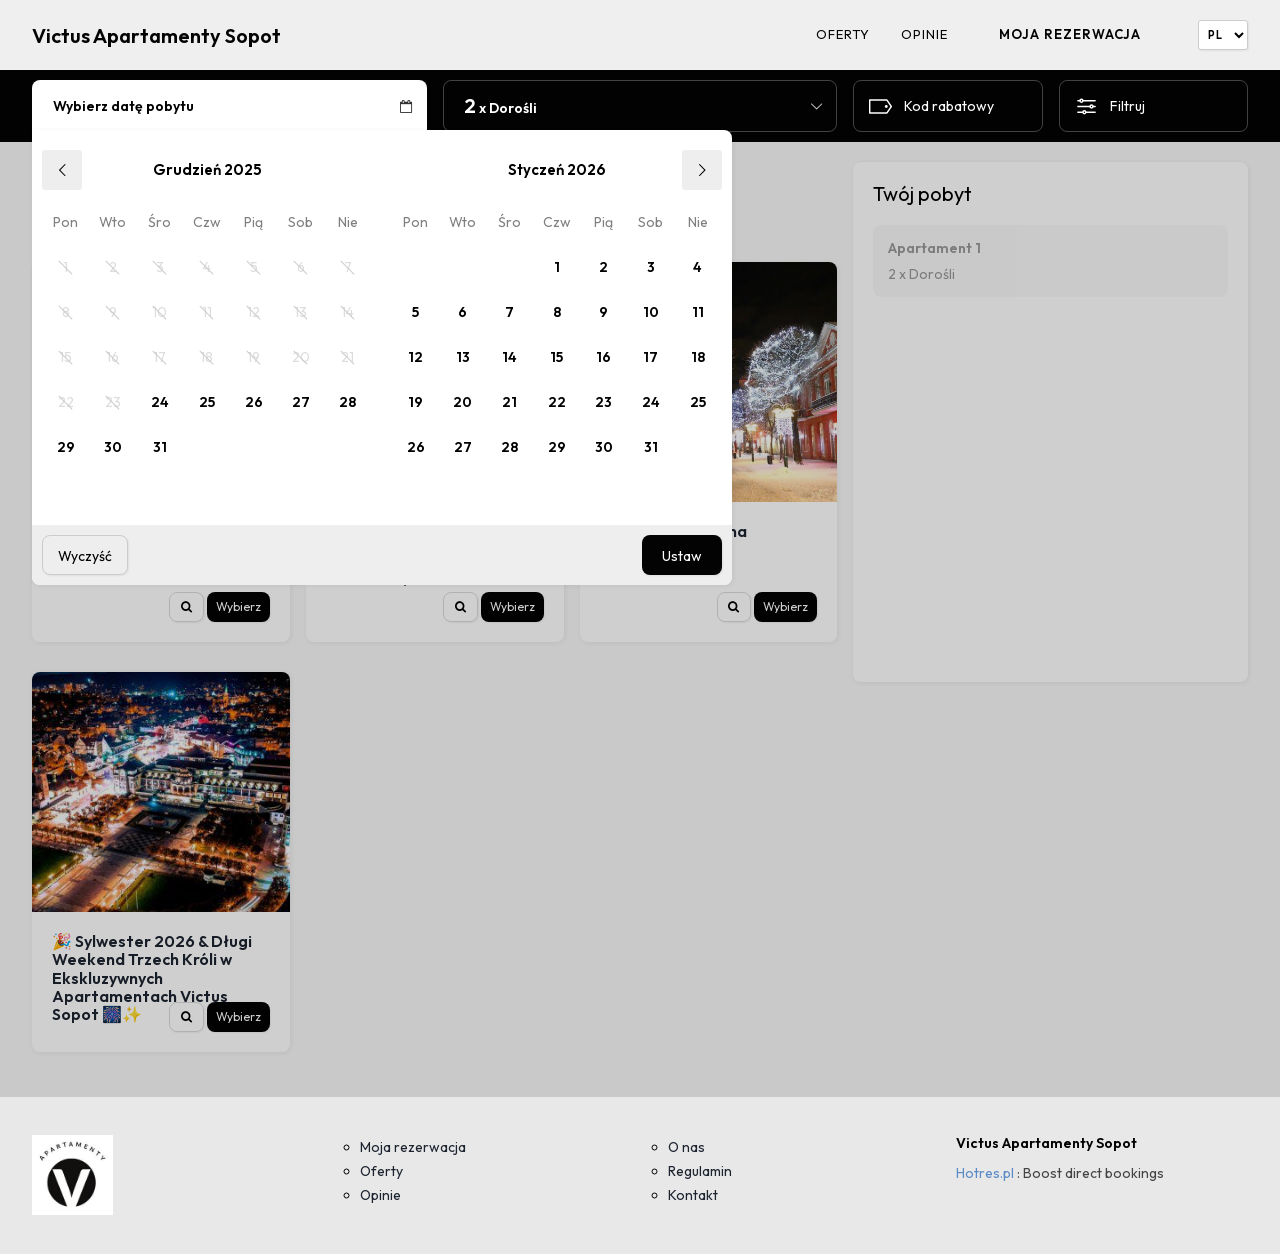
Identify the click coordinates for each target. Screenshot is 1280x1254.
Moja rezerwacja (1070, 34)
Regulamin (700, 1171)
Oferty (843, 34)
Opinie (924, 34)
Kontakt (693, 1195)
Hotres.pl (985, 1173)
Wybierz (238, 606)
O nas (686, 1147)
